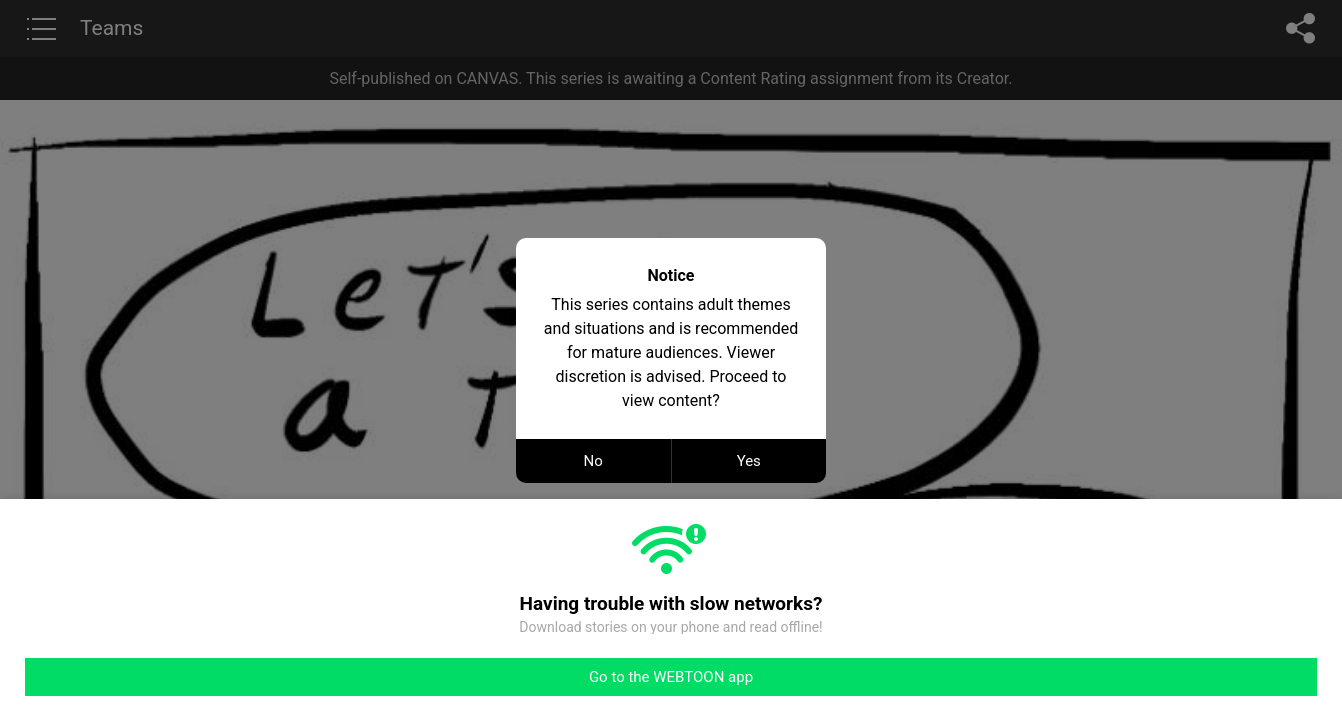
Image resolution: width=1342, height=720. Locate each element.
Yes (749, 461)
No (593, 461)
